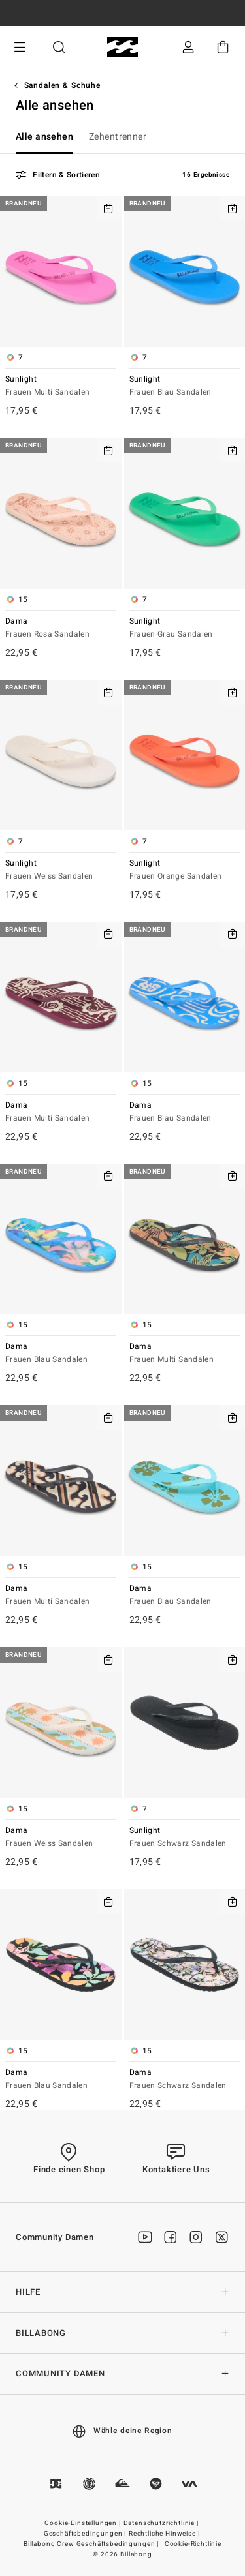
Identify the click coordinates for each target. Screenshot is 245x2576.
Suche (58, 47)
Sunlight (60, 386)
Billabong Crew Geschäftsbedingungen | (92, 2544)
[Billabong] (122, 47)
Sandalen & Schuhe (62, 85)
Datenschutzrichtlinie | (162, 2523)
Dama (60, 628)
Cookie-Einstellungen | (83, 2523)
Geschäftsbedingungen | (86, 2533)
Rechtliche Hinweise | (165, 2533)
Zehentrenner (117, 137)
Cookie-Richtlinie (193, 2544)
